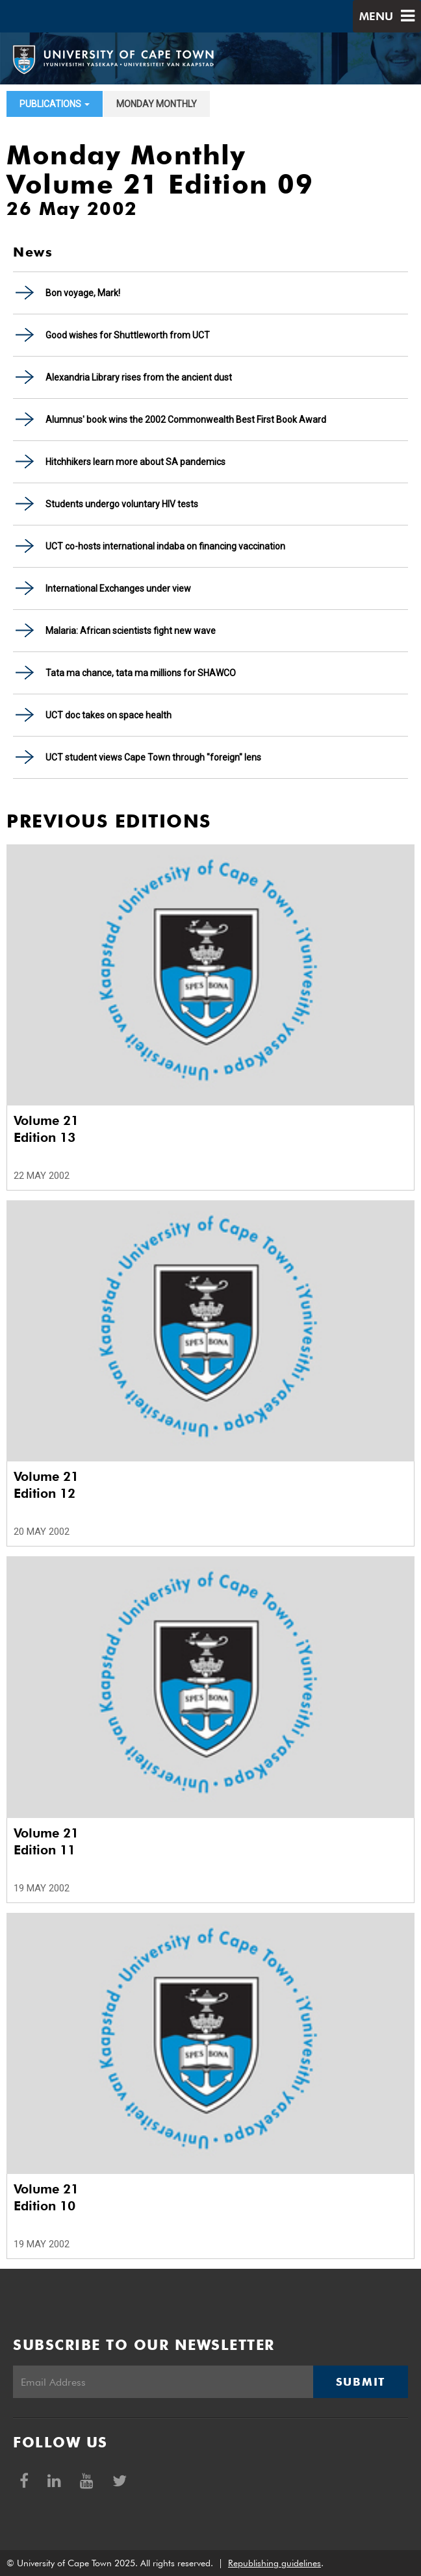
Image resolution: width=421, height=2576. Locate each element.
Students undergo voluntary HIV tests (121, 504)
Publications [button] (54, 104)
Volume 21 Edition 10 (46, 2197)
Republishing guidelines (274, 2563)
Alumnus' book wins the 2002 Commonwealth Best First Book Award (185, 419)
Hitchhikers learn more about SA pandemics (135, 462)
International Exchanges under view (118, 588)
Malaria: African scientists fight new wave (130, 630)
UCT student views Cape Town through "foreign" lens (153, 757)
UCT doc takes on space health (108, 715)
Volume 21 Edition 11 (46, 1841)
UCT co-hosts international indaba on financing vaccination (165, 546)
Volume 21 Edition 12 (46, 1485)
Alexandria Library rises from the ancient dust (138, 377)
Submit (360, 2381)
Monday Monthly (156, 104)
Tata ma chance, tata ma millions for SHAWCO (140, 673)
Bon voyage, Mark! (82, 293)
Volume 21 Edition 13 (46, 1129)
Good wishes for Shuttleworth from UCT (127, 335)
